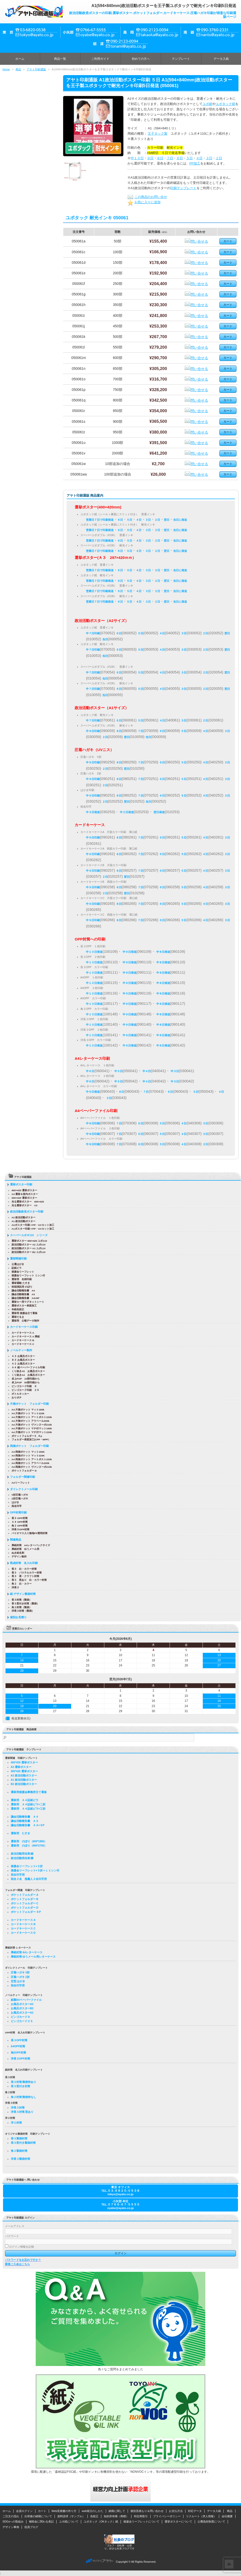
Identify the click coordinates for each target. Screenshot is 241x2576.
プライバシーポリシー (167, 2516)
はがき (13, 1502)
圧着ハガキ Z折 (20, 1976)
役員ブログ (31, 2527)
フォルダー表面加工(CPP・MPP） (28, 1439)
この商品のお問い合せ (147, 197)
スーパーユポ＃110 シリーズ (26, 1235)
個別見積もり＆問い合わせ (147, 2510)
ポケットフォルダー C (24, 1903)
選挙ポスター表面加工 (21, 1305)
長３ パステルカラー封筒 (24, 1572)
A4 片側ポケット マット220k (25, 1413)
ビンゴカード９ (20, 2016)
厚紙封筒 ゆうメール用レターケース (33, 1956)
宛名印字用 (18, 1874)
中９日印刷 (93, 730)
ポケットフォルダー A (24, 1894)
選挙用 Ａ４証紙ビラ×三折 (28, 1808)
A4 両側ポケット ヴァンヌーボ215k (29, 1466)
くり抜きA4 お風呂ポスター (26, 1375)
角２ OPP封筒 (17, 1525)
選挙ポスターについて (178, 2521)
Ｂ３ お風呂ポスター (21, 1359)
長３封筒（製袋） (19, 1599)
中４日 (146, 1071)
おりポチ (14, 1397)
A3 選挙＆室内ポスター (22, 1194)
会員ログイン (24, 2510)
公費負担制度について (211, 2521)
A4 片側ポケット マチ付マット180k (29, 1428)
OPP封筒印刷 (16, 1512)
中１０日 (137, 158)
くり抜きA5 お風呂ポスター (26, 1371)
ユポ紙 (207, 104)
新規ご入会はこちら (17, 2264)
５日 (189, 158)
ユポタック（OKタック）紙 (101, 2521)
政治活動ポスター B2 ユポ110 (26, 1252)
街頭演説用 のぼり (19, 1286)
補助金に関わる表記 (41, 2521)
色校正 (94, 2516)
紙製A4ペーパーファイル (26, 1999)
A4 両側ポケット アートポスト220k (29, 1459)
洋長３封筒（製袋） (20, 1610)
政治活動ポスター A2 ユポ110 (26, 1244)
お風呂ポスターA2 (22, 2012)
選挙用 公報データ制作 (23, 1320)
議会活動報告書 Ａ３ (24, 1820)
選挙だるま (15, 1317)
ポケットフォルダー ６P (26, 1911)
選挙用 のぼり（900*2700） (29, 1845)
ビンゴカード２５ (22, 2021)
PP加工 (194, 163)
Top (229, 2564)
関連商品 (13, 1539)
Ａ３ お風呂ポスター (21, 1356)
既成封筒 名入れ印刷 (21, 1562)
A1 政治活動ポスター (21, 1221)
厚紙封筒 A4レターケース (26, 1952)
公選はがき (15, 1264)
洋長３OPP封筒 (18, 1529)
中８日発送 (163, 951)
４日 (199, 158)
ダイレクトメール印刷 (21, 1489)
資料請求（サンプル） (71, 2516)
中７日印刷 (93, 633)
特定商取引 (141, 2516)
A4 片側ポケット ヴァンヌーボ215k (29, 1424)
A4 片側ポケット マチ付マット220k (29, 1432)
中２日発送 (127, 812)
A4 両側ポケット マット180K (25, 1451)
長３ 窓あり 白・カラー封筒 (26, 1580)
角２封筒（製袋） (19, 1607)
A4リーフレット (18, 1482)
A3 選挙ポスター (21, 1766)
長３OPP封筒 (19, 2040)
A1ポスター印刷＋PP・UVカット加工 (30, 1228)
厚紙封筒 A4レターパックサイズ (28, 1545)
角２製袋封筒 (19, 2150)
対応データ (195, 2510)
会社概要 (227, 2516)
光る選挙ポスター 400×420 (25, 1201)
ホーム (19, 59)
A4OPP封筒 (18, 2046)
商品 (18, 69)
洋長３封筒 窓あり (22, 2111)
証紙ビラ (14, 1268)
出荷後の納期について (38, 2516)
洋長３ (13, 1587)
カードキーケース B (20, 1340)
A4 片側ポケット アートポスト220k (29, 1417)
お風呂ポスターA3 (22, 2004)
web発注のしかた (92, 2510)
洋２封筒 (16, 2122)
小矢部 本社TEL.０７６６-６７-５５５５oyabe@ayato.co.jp (120, 2205)
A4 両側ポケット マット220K (25, 1455)
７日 (170, 158)
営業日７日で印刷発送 (100, 519)
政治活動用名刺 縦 (22, 1853)
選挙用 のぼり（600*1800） (29, 1841)
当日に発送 (180, 519)
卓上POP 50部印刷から (23, 1382)
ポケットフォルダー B (24, 1899)
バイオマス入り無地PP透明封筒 (27, 1533)
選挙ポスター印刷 (19, 1184)
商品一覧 (60, 59)
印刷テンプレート (183, 188)
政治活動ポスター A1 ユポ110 (26, 1248)
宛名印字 (14, 1506)
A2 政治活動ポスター (21, 1217)
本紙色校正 (15, 1309)
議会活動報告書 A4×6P (23, 1298)
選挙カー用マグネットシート (25, 1301)
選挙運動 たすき (18, 1283)
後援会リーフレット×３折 (27, 1866)
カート (42, 2510)
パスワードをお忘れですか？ (23, 2259)
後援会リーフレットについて (141, 2521)
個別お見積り (16, 1617)
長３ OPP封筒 (17, 1518)
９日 (150, 158)
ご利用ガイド (100, 59)
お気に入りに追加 (144, 202)
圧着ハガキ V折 (20, 1972)
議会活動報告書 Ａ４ (24, 1816)
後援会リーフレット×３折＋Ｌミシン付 (35, 1870)
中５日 (118, 1071)
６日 (179, 158)
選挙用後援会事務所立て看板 (29, 1792)
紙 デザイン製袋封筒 (20, 1593)
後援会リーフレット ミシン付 (26, 1275)
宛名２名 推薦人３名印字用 (29, 1878)
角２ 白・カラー (19, 1583)
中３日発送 (93, 812)
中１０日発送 (94, 951)
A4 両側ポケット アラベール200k (28, 1463)
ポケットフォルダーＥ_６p (24, 1436)
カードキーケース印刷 (21, 1326)
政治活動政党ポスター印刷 (24, 1211)
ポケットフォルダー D (21, 1470)
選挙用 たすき (20, 1833)
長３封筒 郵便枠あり (23, 2081)
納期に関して (117, 2510)
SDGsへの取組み (13, 2521)
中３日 (175, 1071)
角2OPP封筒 (18, 2052)
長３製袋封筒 (19, 2138)
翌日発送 (159, 812)
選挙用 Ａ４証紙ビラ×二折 (28, 1804)
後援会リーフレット (20, 1271)
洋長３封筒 (18, 2107)
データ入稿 (214, 2510)
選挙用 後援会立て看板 (22, 1313)
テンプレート (181, 59)
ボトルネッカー (18, 1393)
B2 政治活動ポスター (24, 1783)
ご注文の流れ (11, 2516)
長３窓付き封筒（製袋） (23, 1603)
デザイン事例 (11, 2527)
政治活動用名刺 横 (22, 1858)
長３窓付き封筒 (20, 2086)
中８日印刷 (93, 1123)
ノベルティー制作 (19, 1350)
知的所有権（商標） (116, 2516)
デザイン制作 (16, 1556)
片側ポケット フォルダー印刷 (27, 1403)
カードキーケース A (20, 1332)
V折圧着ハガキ (17, 1494)
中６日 (90, 1071)
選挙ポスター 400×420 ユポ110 (27, 1240)
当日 (105, 639)
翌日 (166, 519)
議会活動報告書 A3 (21, 1294)
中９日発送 (129, 951)
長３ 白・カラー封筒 (21, 1568)
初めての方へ (141, 59)
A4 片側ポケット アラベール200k (28, 1421)
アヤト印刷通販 (36, 69)
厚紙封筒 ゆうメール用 (23, 1549)
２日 (219, 158)
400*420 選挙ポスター (24, 1762)
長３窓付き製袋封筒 (23, 2142)
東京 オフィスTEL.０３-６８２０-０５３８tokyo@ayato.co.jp (120, 2191)
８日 (160, 158)
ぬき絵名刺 (15, 1552)
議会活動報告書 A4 (21, 1290)
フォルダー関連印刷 (20, 1476)
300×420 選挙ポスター (22, 1197)
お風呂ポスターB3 (22, 2008)
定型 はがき (18, 1981)
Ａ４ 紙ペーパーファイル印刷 (26, 1367)
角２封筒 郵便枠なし (23, 2096)
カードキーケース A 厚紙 (23, 1336)
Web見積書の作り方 (64, 2510)
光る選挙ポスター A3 (22, 1205)
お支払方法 (176, 2510)
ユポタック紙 (225, 104)
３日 (209, 158)
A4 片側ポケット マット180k (25, 1409)
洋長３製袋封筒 (20, 2158)
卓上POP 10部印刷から (23, 1378)
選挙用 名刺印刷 (19, 1279)
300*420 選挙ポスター (24, 1771)
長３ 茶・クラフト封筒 (23, 1576)
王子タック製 (157, 133)
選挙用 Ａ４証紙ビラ (24, 1800)
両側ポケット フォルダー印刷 (27, 1445)
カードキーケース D (23, 1932)
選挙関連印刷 (16, 1258)
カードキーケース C (20, 1344)
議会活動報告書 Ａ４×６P (27, 1825)
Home (6, 69)
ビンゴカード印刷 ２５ (23, 1390)
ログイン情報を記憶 (19, 2246)
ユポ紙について (68, 2521)
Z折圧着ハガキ (17, 1498)
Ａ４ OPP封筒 (17, 1521)
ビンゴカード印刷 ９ (21, 1386)
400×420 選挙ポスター (22, 1190)
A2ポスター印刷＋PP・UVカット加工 (30, 1225)
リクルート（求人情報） (201, 2516)
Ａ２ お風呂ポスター (21, 1363)
